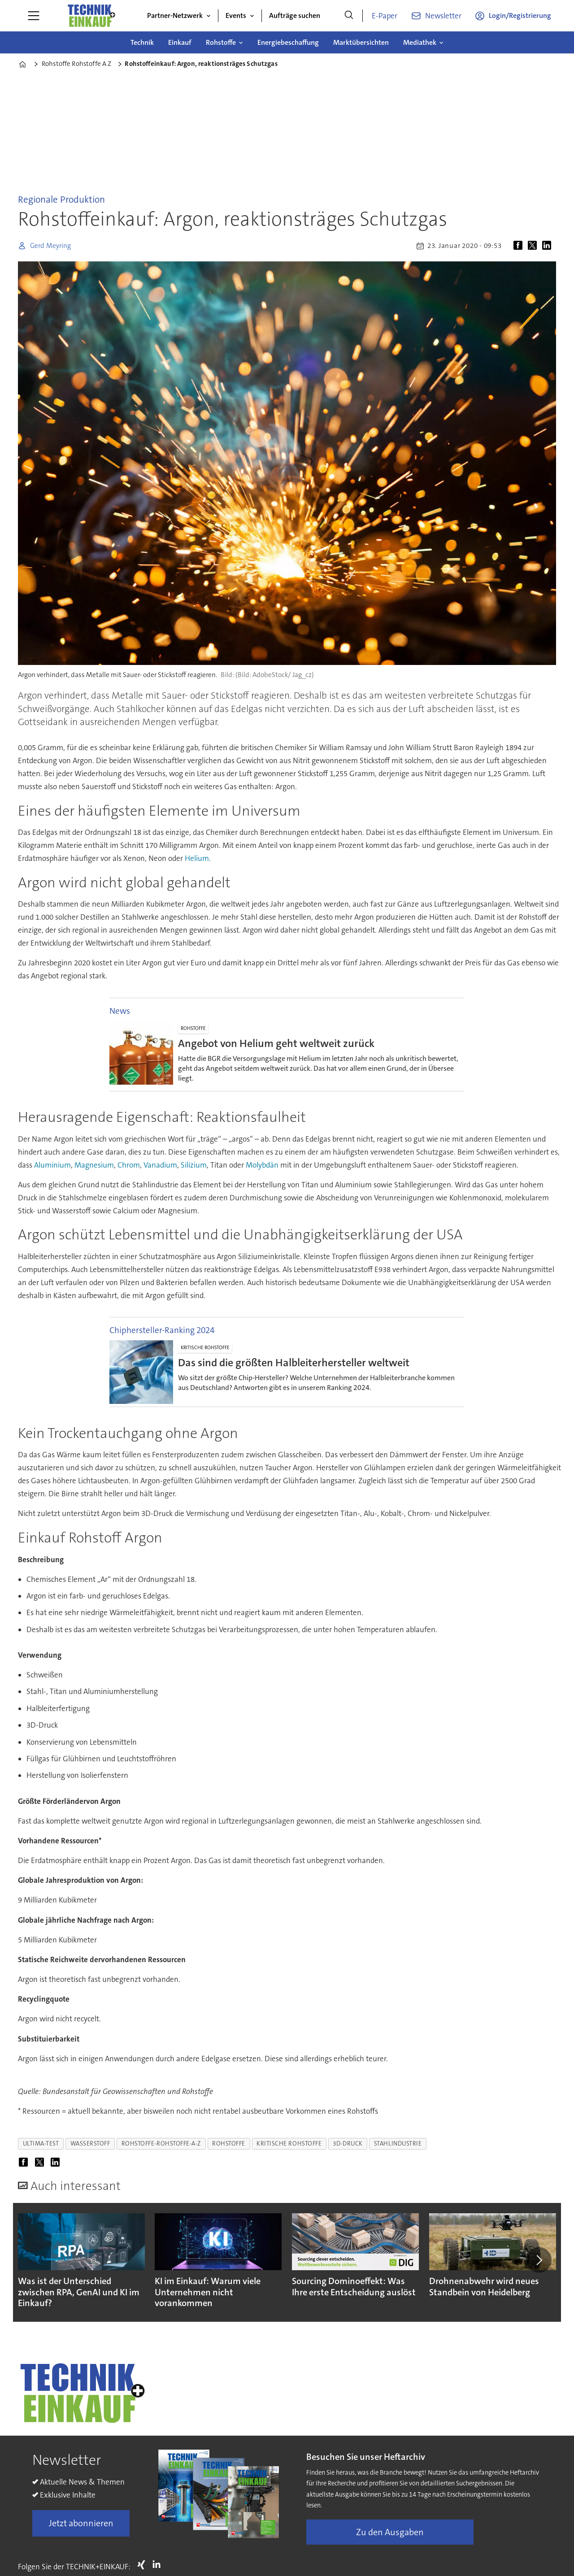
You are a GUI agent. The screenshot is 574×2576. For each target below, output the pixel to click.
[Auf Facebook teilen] (519, 245)
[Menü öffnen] (33, 16)
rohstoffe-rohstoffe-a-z (161, 2143)
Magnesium (94, 1165)
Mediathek (419, 42)
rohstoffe (228, 2143)
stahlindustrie (398, 2143)
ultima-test (41, 2143)
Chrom (128, 1165)
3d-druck (347, 2143)
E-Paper (384, 16)
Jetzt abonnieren (81, 2523)
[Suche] (349, 16)
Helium (197, 858)
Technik (142, 42)
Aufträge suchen (294, 15)
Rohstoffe (221, 42)
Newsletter (443, 16)
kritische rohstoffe (289, 2143)
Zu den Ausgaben (390, 2532)
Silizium (194, 1165)
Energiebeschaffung (288, 42)
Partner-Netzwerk (175, 15)
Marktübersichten (361, 42)
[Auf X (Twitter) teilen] (534, 245)
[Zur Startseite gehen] (91, 16)
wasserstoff (90, 2143)
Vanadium (160, 1165)
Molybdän (263, 1165)
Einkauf (179, 42)
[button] (539, 2259)
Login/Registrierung (520, 15)
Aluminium (52, 1165)
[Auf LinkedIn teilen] (548, 245)
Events (236, 15)
